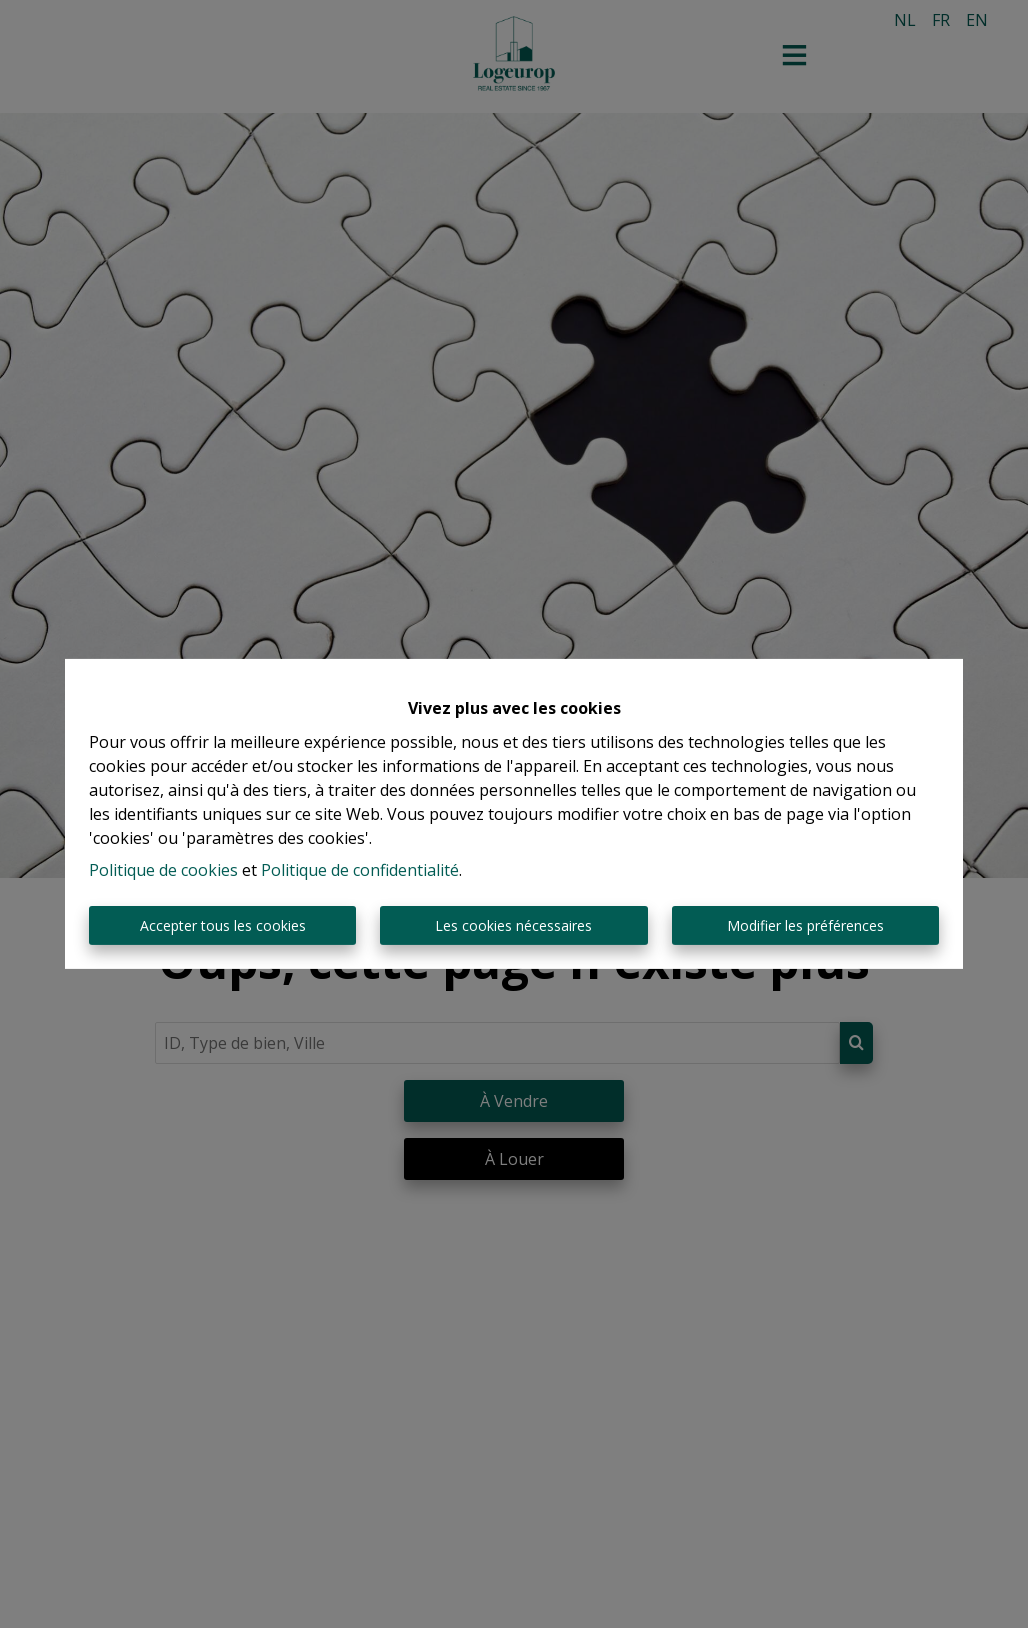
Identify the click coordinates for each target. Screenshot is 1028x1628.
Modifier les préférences (805, 925)
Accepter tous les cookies (223, 925)
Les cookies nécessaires (513, 925)
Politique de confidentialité (360, 870)
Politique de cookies (163, 870)
